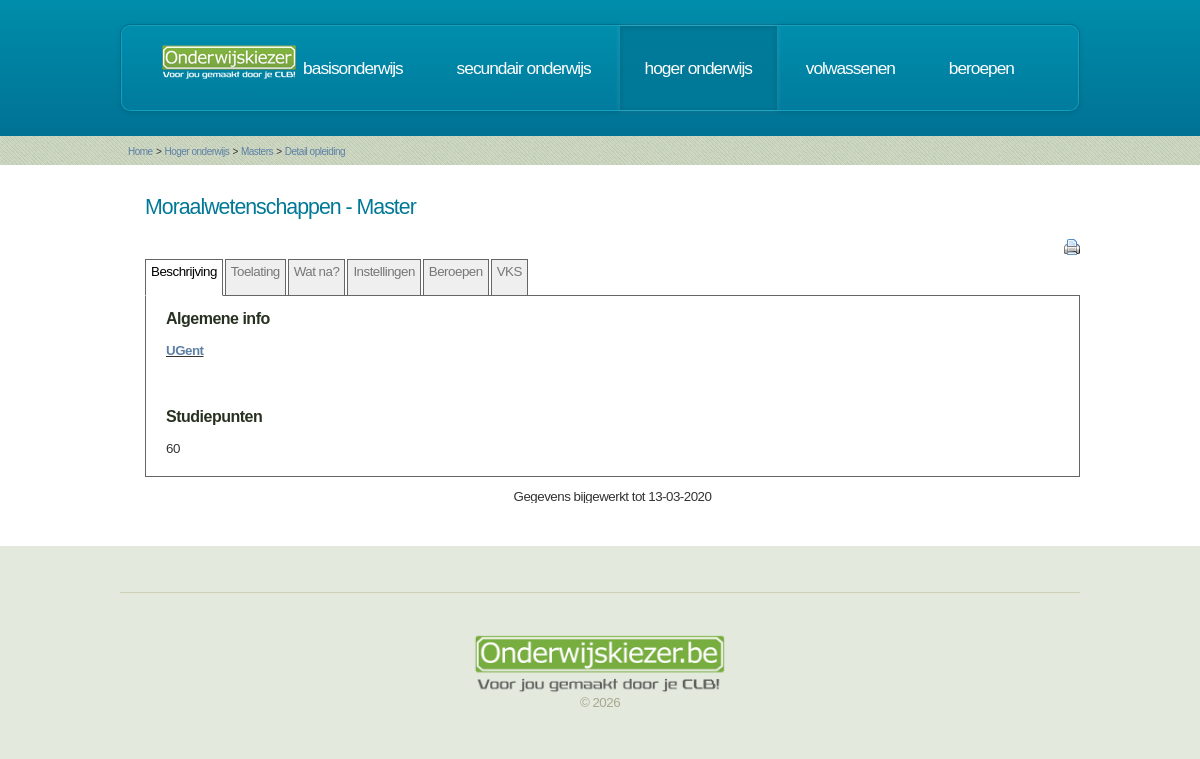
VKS (509, 271)
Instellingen (383, 271)
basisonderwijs (353, 68)
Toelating (255, 271)
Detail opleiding (315, 151)
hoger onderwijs (698, 68)
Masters (257, 151)
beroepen (981, 68)
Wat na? (317, 271)
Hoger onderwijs (196, 151)
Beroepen (456, 271)
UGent (185, 350)
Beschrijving (184, 271)
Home (140, 151)
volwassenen (850, 68)
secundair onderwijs (524, 68)
